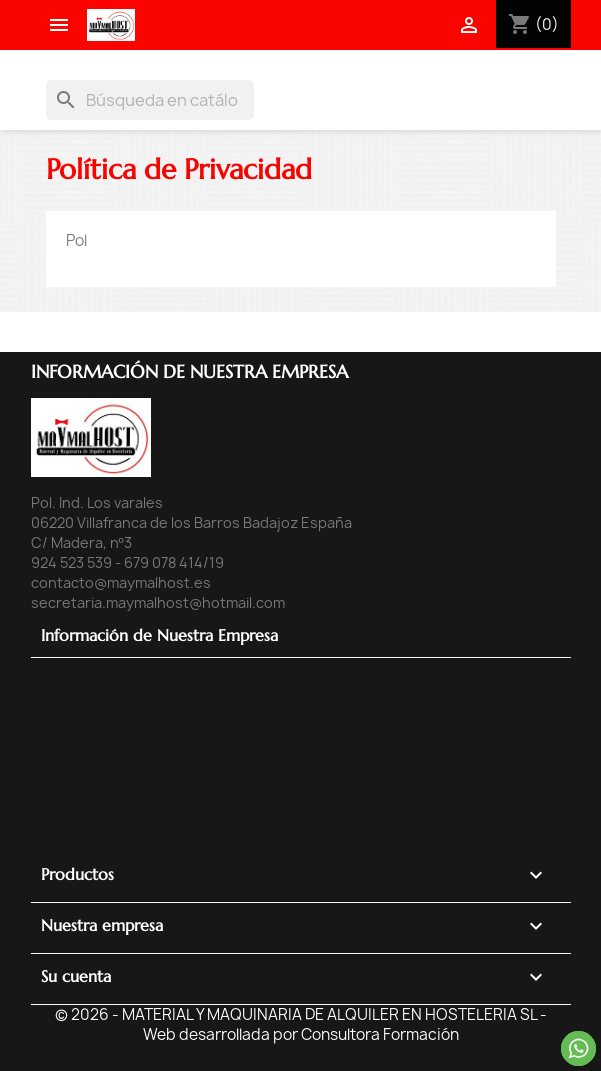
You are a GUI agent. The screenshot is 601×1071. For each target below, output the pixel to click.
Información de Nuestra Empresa (159, 635)
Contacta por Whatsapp (578, 1048)
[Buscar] (150, 100)
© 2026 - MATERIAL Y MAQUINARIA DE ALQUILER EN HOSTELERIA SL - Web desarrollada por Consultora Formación (301, 1024)
